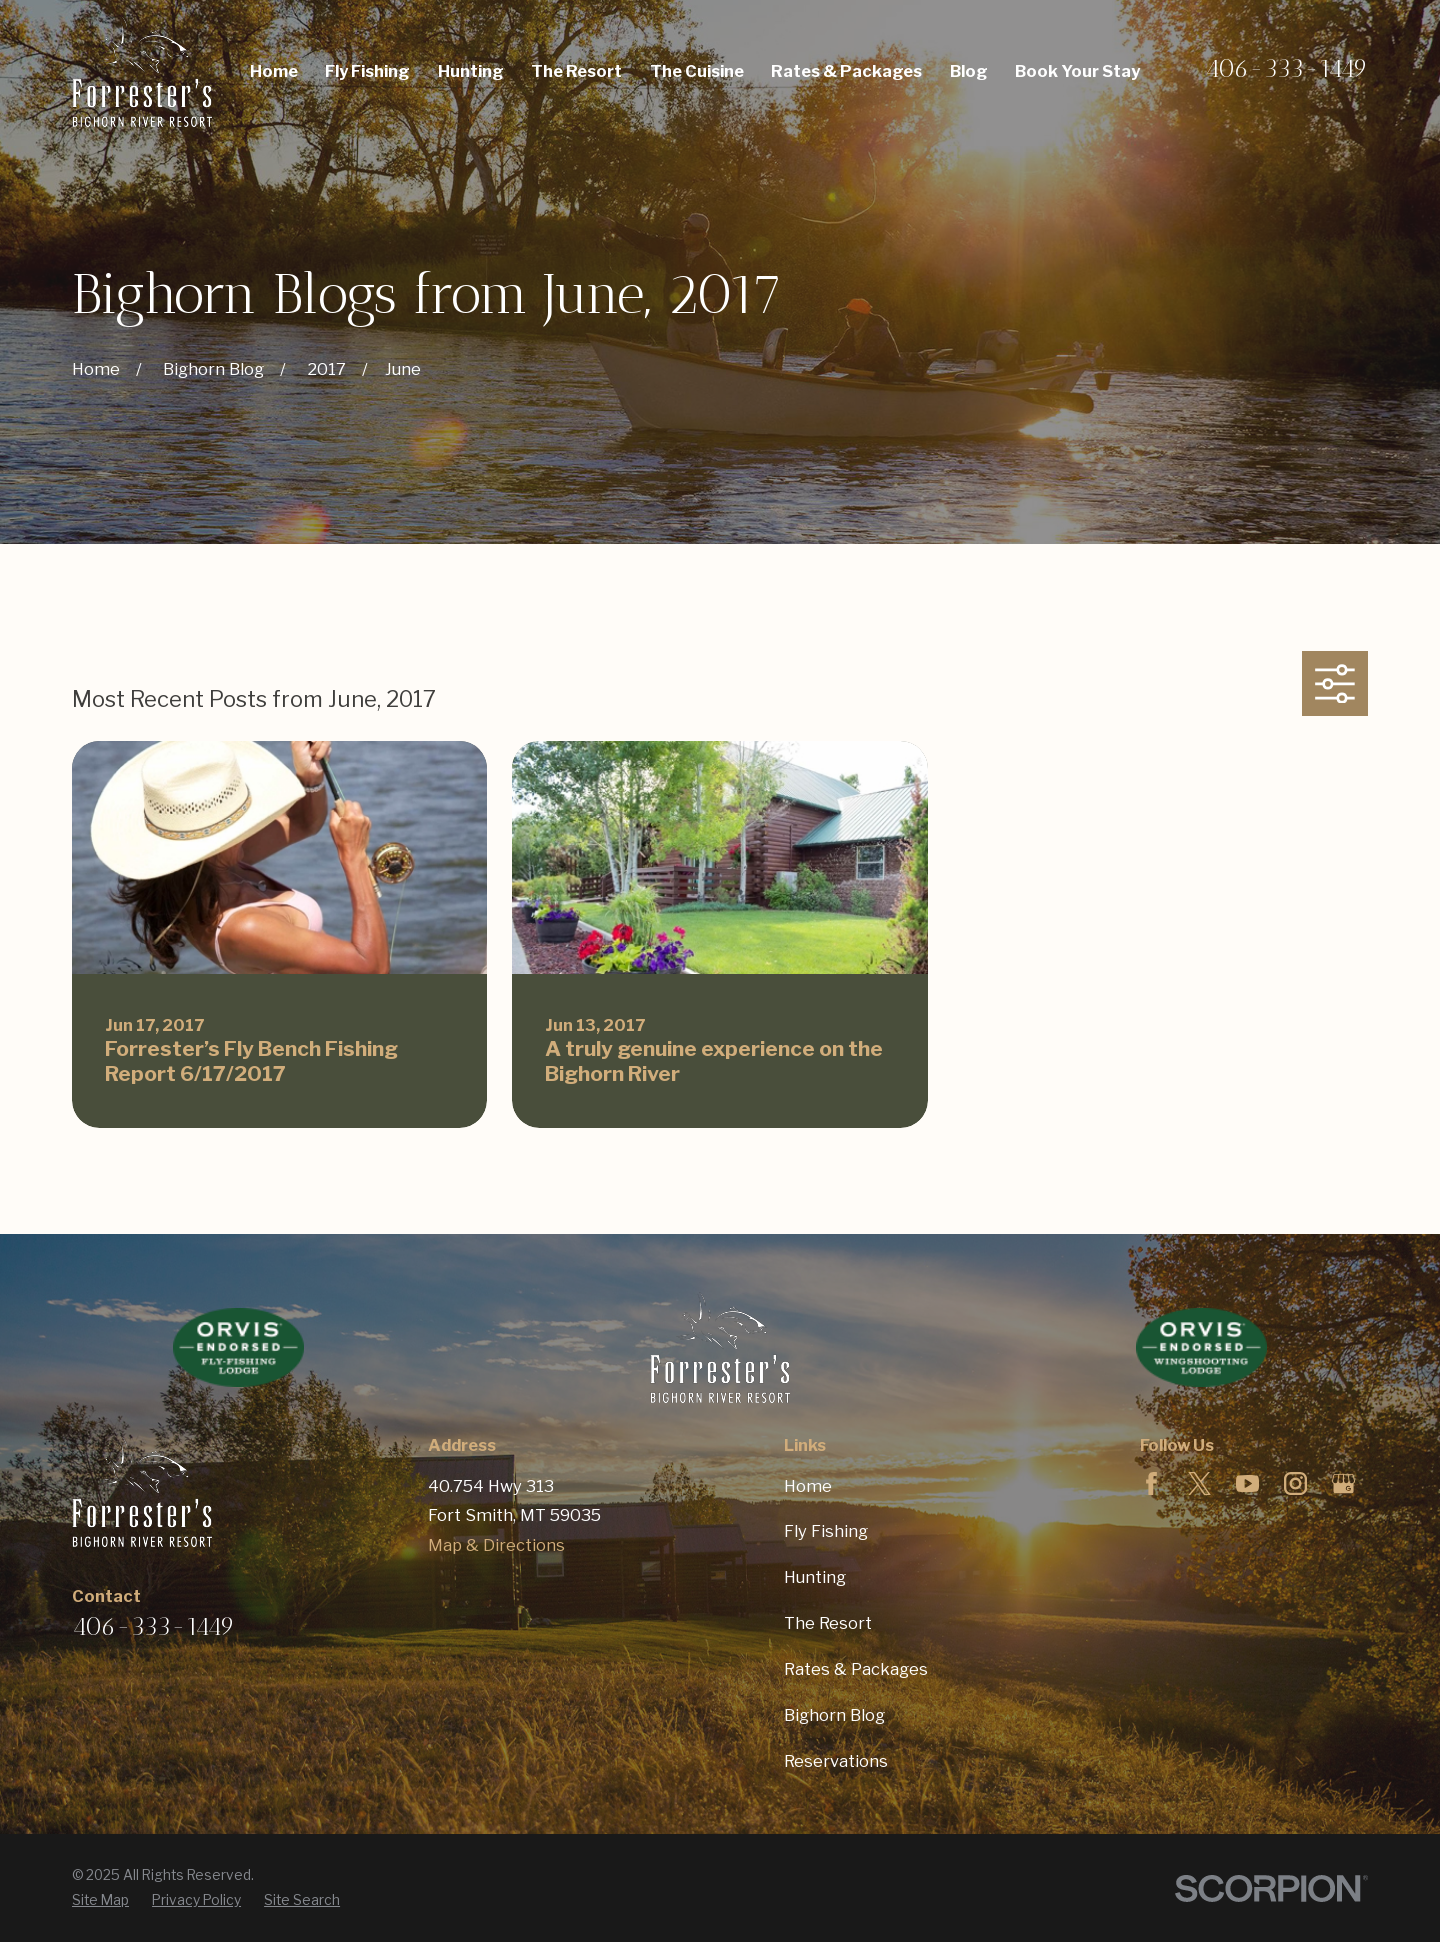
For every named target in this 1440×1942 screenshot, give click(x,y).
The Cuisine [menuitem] (697, 71)
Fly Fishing (826, 1531)
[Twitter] (1199, 1483)
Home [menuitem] (274, 71)
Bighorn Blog (834, 1715)
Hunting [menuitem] (471, 71)
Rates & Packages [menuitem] (846, 71)
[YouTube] (1247, 1483)
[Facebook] (1151, 1483)
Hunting (815, 1577)
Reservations (836, 1761)
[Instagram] (1295, 1483)
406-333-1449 (1286, 68)
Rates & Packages (856, 1669)
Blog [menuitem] (969, 71)
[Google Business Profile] (1343, 1483)
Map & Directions (496, 1545)
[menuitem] (100, 1900)
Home (808, 1486)
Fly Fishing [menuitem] (367, 71)
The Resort (828, 1623)
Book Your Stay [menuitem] (1077, 71)
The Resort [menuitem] (576, 71)
